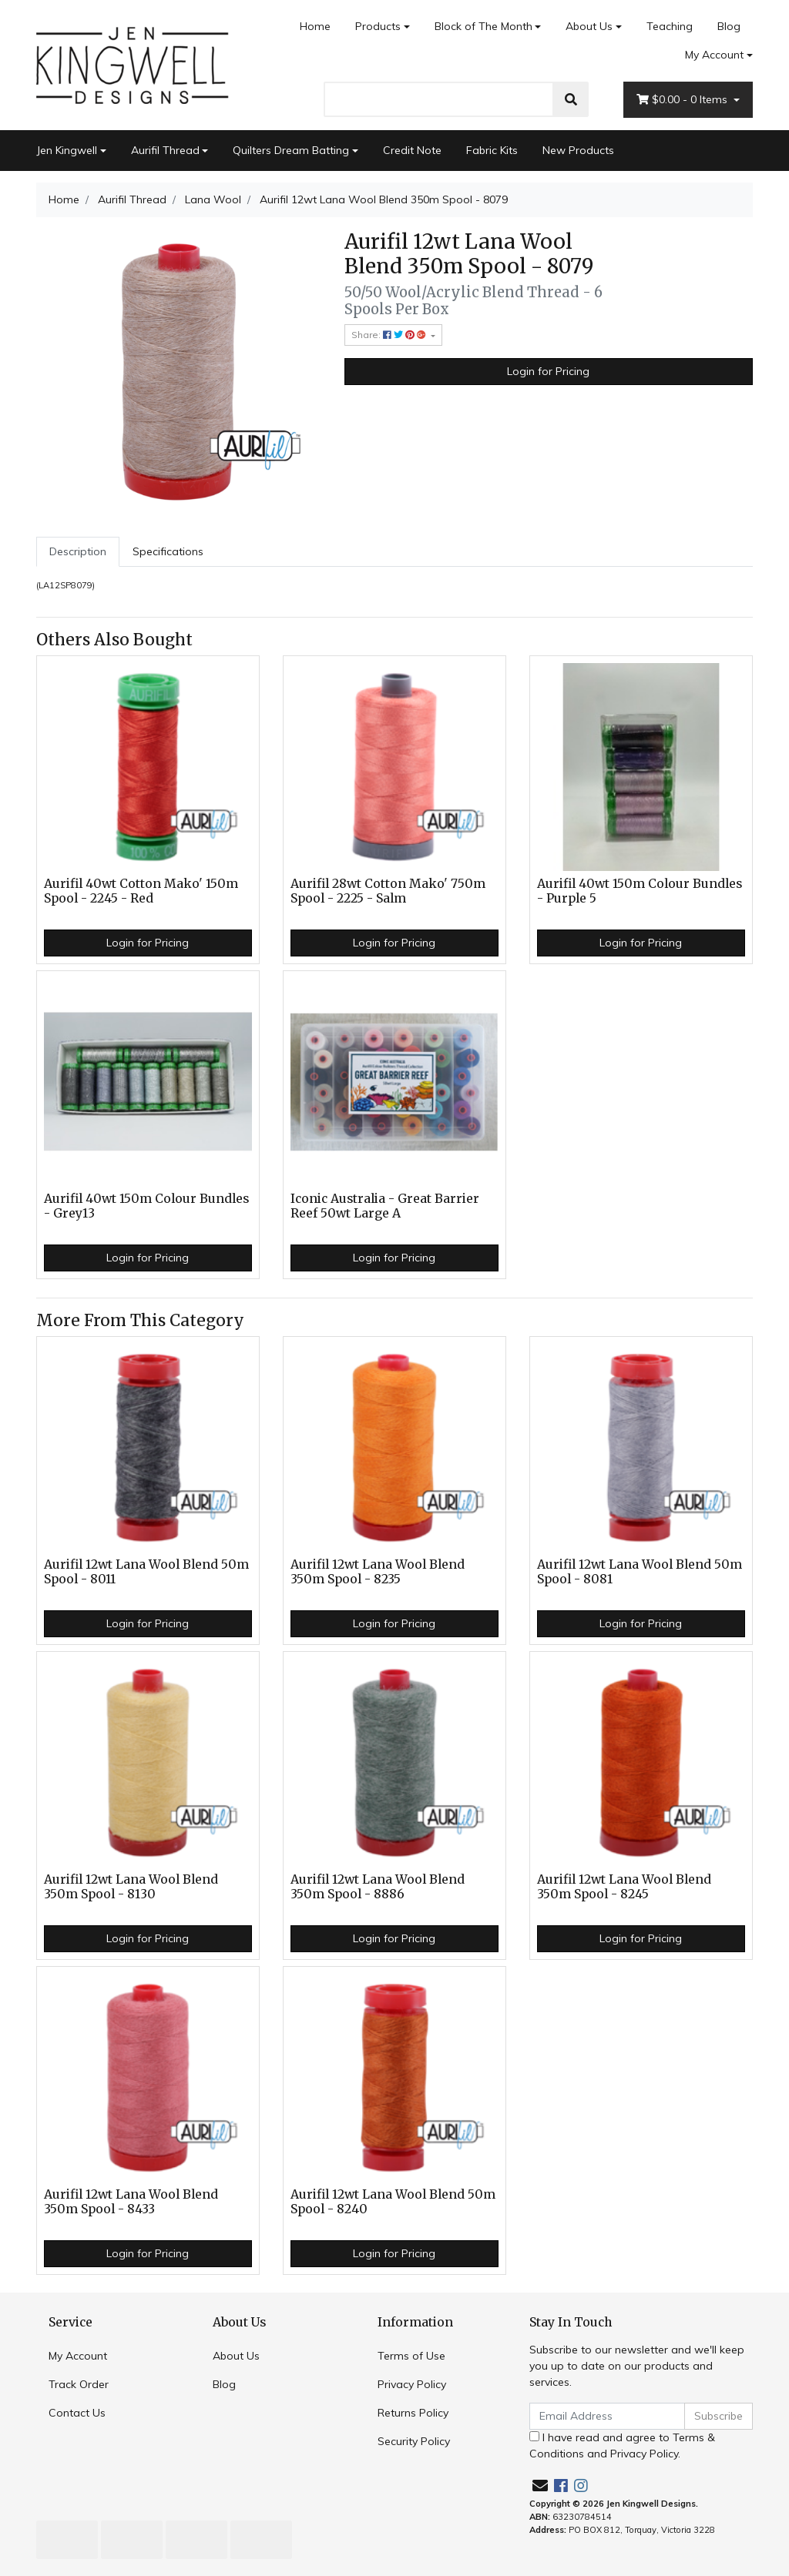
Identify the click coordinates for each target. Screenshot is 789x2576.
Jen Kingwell (66, 150)
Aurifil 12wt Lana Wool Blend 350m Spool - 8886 (377, 1886)
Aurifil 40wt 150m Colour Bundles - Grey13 (146, 1206)
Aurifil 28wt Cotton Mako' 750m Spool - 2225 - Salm (387, 891)
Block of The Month (483, 26)
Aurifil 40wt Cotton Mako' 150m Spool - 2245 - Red (141, 891)
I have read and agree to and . (622, 2445)
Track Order (79, 2384)
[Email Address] (607, 2416)
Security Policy (414, 2441)
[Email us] (540, 2485)
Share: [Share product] (389, 334)
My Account (78, 2356)
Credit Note (412, 150)
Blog (728, 26)
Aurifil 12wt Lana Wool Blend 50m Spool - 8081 (639, 1571)
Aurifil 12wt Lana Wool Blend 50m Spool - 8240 (392, 2201)
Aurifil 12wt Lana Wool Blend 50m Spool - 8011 (146, 1571)
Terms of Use (411, 2356)
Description (77, 551)
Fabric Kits (492, 150)
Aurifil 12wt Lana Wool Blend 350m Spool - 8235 (377, 1571)
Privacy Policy (412, 2384)
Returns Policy (413, 2413)
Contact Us (77, 2413)
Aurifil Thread (165, 150)
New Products (578, 150)
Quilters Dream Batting (291, 150)
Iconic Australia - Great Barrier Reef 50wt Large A (384, 1206)
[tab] (77, 552)
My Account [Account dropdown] (714, 55)
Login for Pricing (548, 371)
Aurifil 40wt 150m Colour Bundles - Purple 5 (639, 891)
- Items (683, 100)
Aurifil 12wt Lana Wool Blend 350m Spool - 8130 (131, 1886)
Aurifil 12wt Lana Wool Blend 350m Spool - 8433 (131, 2201)
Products (378, 26)
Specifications (168, 551)
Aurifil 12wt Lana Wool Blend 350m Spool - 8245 (624, 1886)
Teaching (669, 26)
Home (315, 26)
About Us (589, 26)
